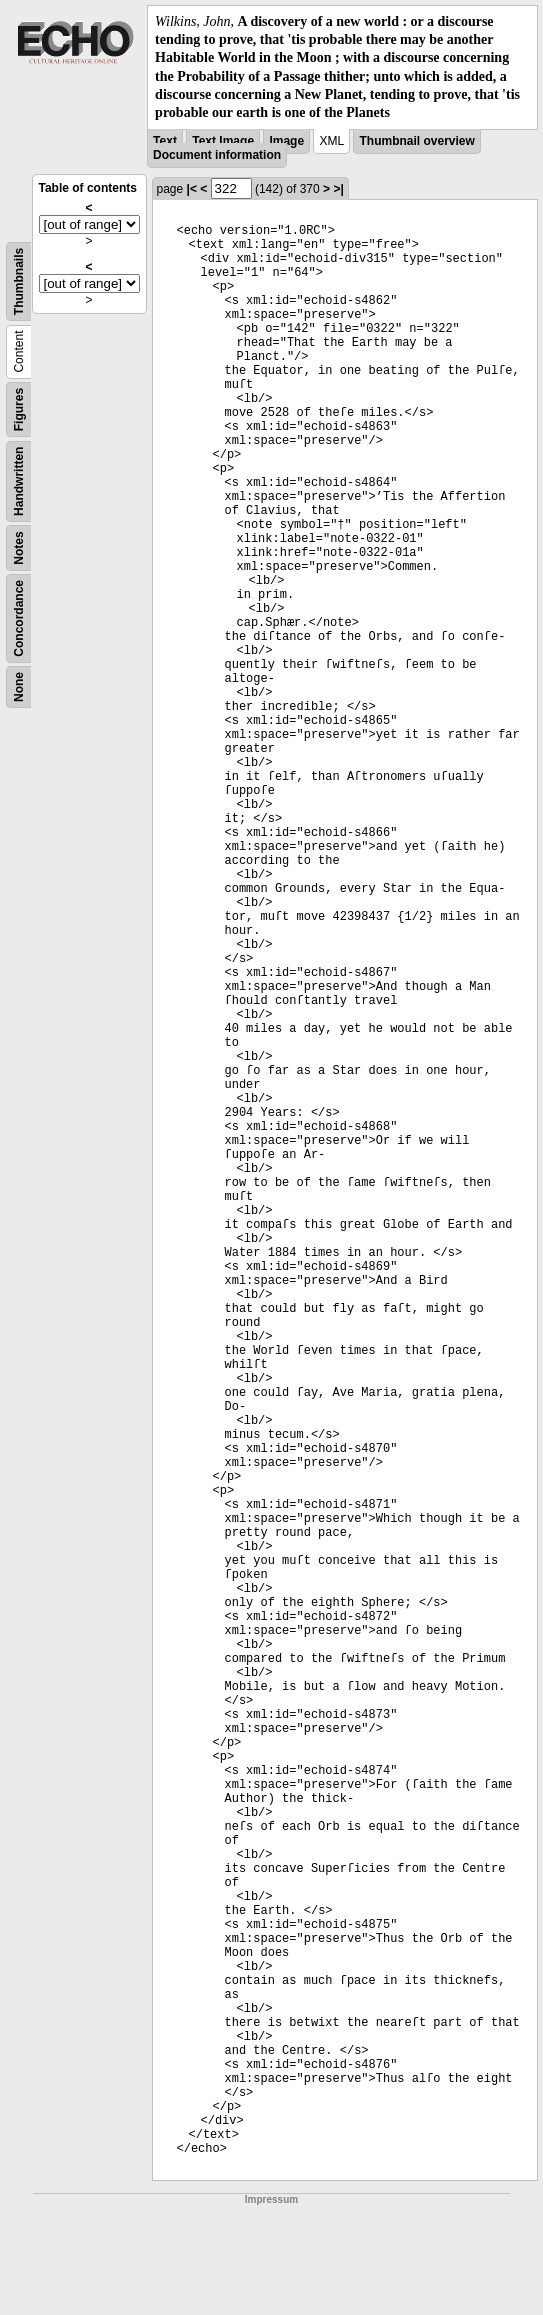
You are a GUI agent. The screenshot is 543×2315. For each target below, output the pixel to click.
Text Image (223, 141)
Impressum (271, 2199)
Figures (19, 409)
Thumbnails (19, 281)
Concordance (19, 618)
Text (165, 141)
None (19, 687)
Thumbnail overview (416, 141)
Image (286, 141)
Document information (217, 155)
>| (338, 189)
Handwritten (19, 481)
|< (192, 189)
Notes (19, 547)
